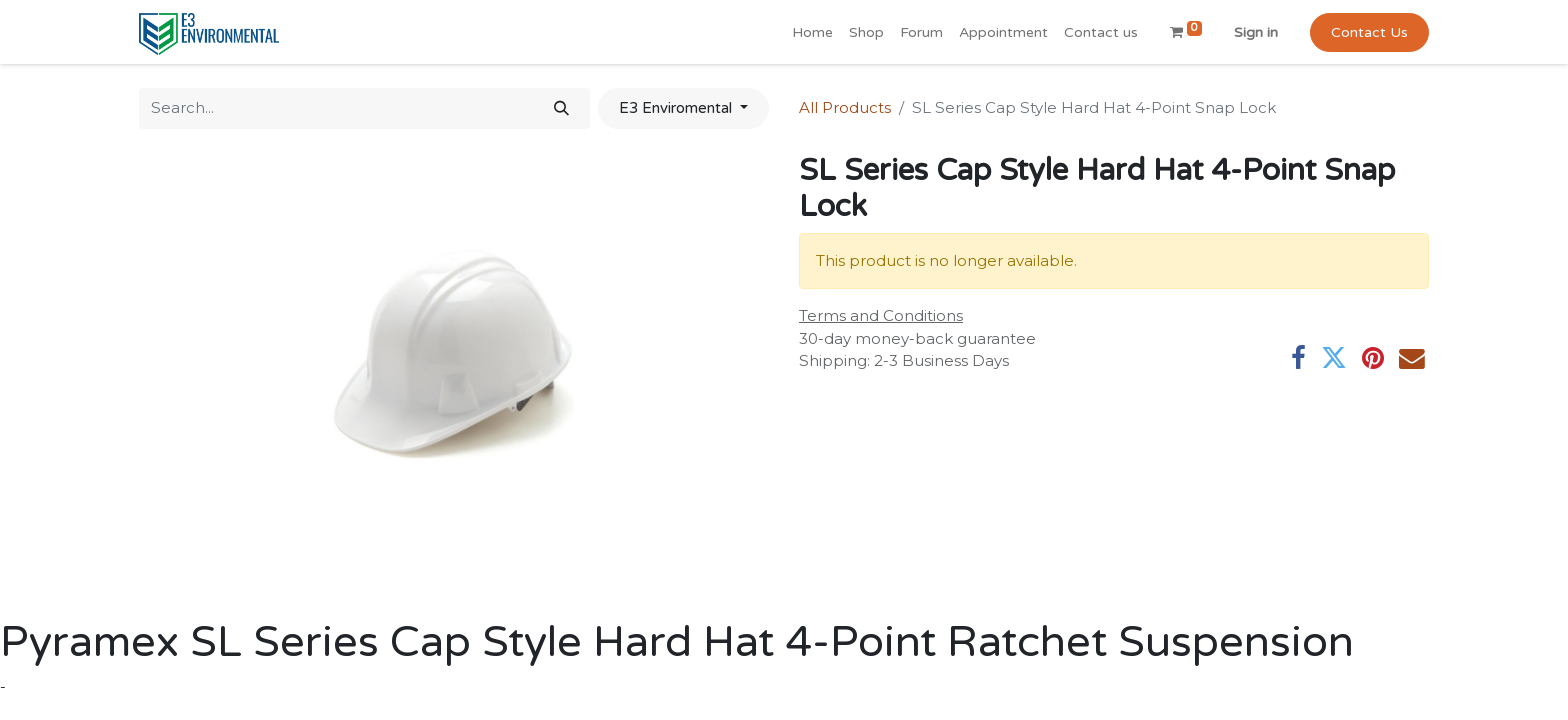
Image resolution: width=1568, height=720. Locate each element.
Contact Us (1369, 32)
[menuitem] (812, 32)
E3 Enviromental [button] (677, 108)
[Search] (561, 108)
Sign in (1256, 32)
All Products (845, 107)
